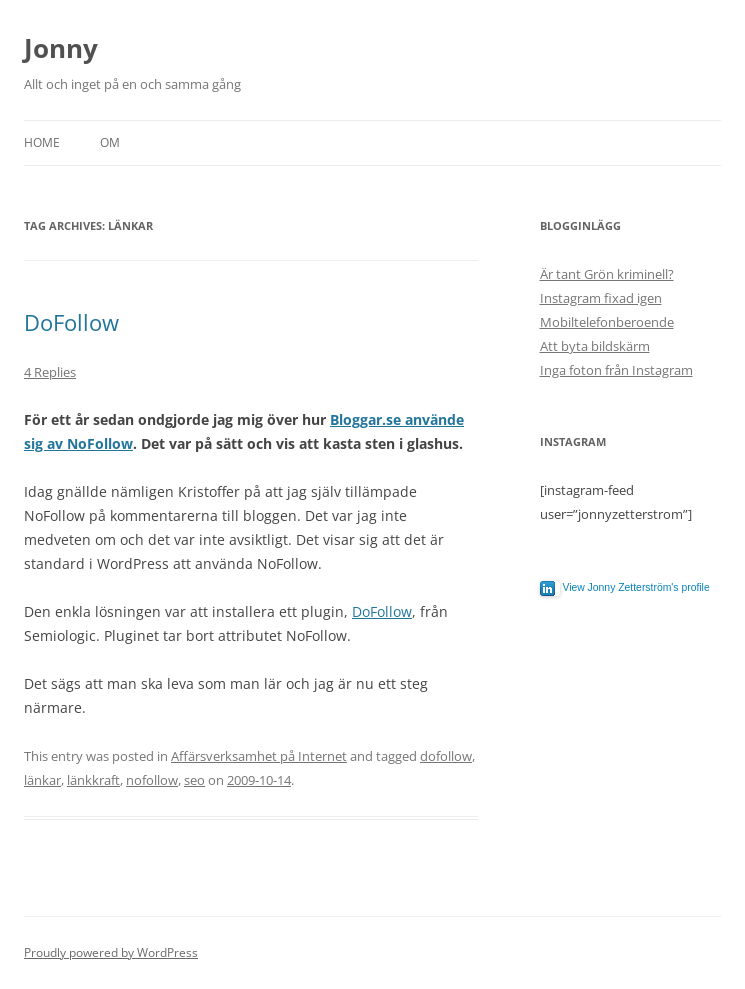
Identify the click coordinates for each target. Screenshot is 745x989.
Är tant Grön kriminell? (607, 274)
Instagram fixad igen (601, 298)
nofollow (152, 780)
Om (110, 142)
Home (42, 142)
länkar (42, 780)
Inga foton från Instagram (616, 370)
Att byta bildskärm (595, 346)
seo (194, 780)
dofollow (446, 756)
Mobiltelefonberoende (607, 322)
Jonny (61, 48)
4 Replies (50, 372)
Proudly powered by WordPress (111, 952)
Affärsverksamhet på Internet (259, 756)
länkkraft (93, 780)
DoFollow (71, 322)
